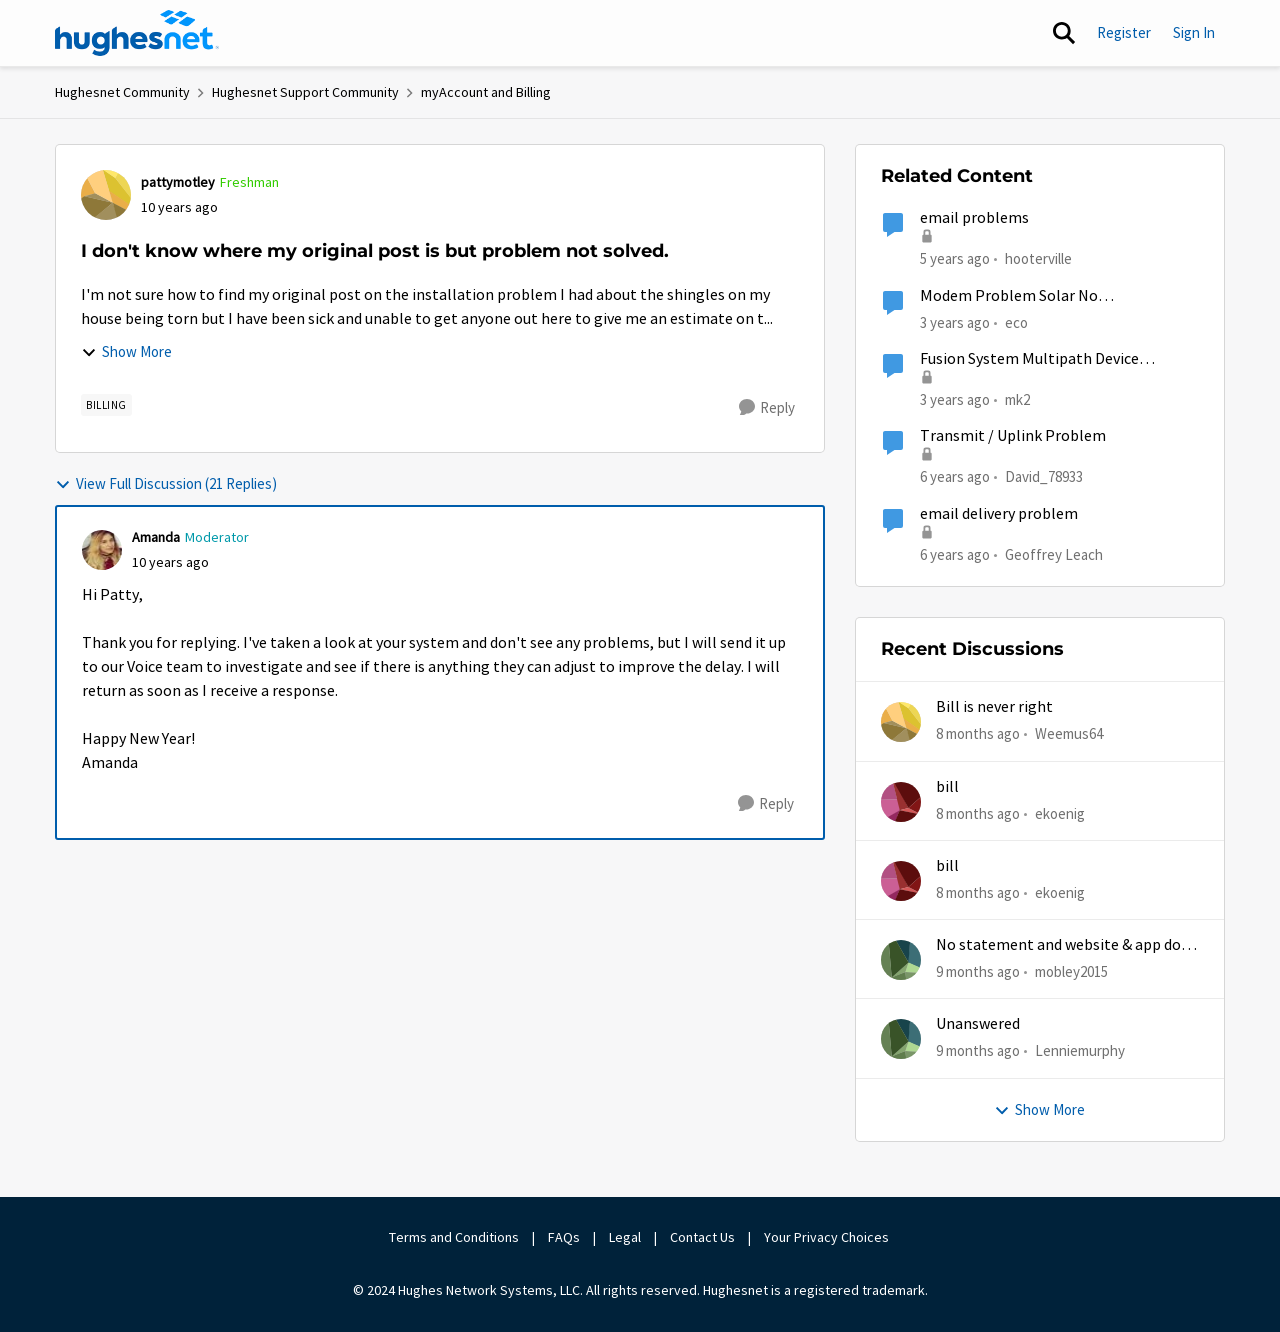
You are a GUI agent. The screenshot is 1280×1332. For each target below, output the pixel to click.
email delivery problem (999, 514)
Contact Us (702, 1237)
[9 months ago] (978, 972)
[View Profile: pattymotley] (106, 195)
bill (947, 787)
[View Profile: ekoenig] (901, 802)
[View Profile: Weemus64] (901, 722)
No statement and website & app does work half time (1066, 945)
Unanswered (978, 1024)
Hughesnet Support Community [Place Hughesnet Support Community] (305, 92)
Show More (126, 351)
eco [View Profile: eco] (1016, 321)
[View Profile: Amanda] (102, 550)
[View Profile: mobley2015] (901, 960)
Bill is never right (994, 707)
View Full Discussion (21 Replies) (166, 483)
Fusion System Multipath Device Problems (1029, 359)
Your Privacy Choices (828, 1237)
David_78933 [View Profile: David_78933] (1044, 476)
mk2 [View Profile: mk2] (1017, 399)
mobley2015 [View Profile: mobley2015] (1071, 971)
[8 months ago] (978, 734)
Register (1124, 32)
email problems (974, 218)
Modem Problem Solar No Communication (1009, 296)
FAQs (564, 1237)
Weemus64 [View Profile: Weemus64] (1069, 733)
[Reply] (767, 408)
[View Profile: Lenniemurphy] (901, 1039)
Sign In (1194, 32)
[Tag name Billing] (106, 405)
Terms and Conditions (454, 1237)
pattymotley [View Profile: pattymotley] (178, 182)
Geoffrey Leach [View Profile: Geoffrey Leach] (1054, 553)
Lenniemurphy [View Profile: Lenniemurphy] (1080, 1050)
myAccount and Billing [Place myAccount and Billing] (486, 92)
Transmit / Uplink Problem (1013, 436)
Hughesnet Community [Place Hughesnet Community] (122, 92)
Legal (625, 1237)
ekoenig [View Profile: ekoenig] (1060, 812)
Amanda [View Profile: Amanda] (156, 537)
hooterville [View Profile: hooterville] (1038, 258)
